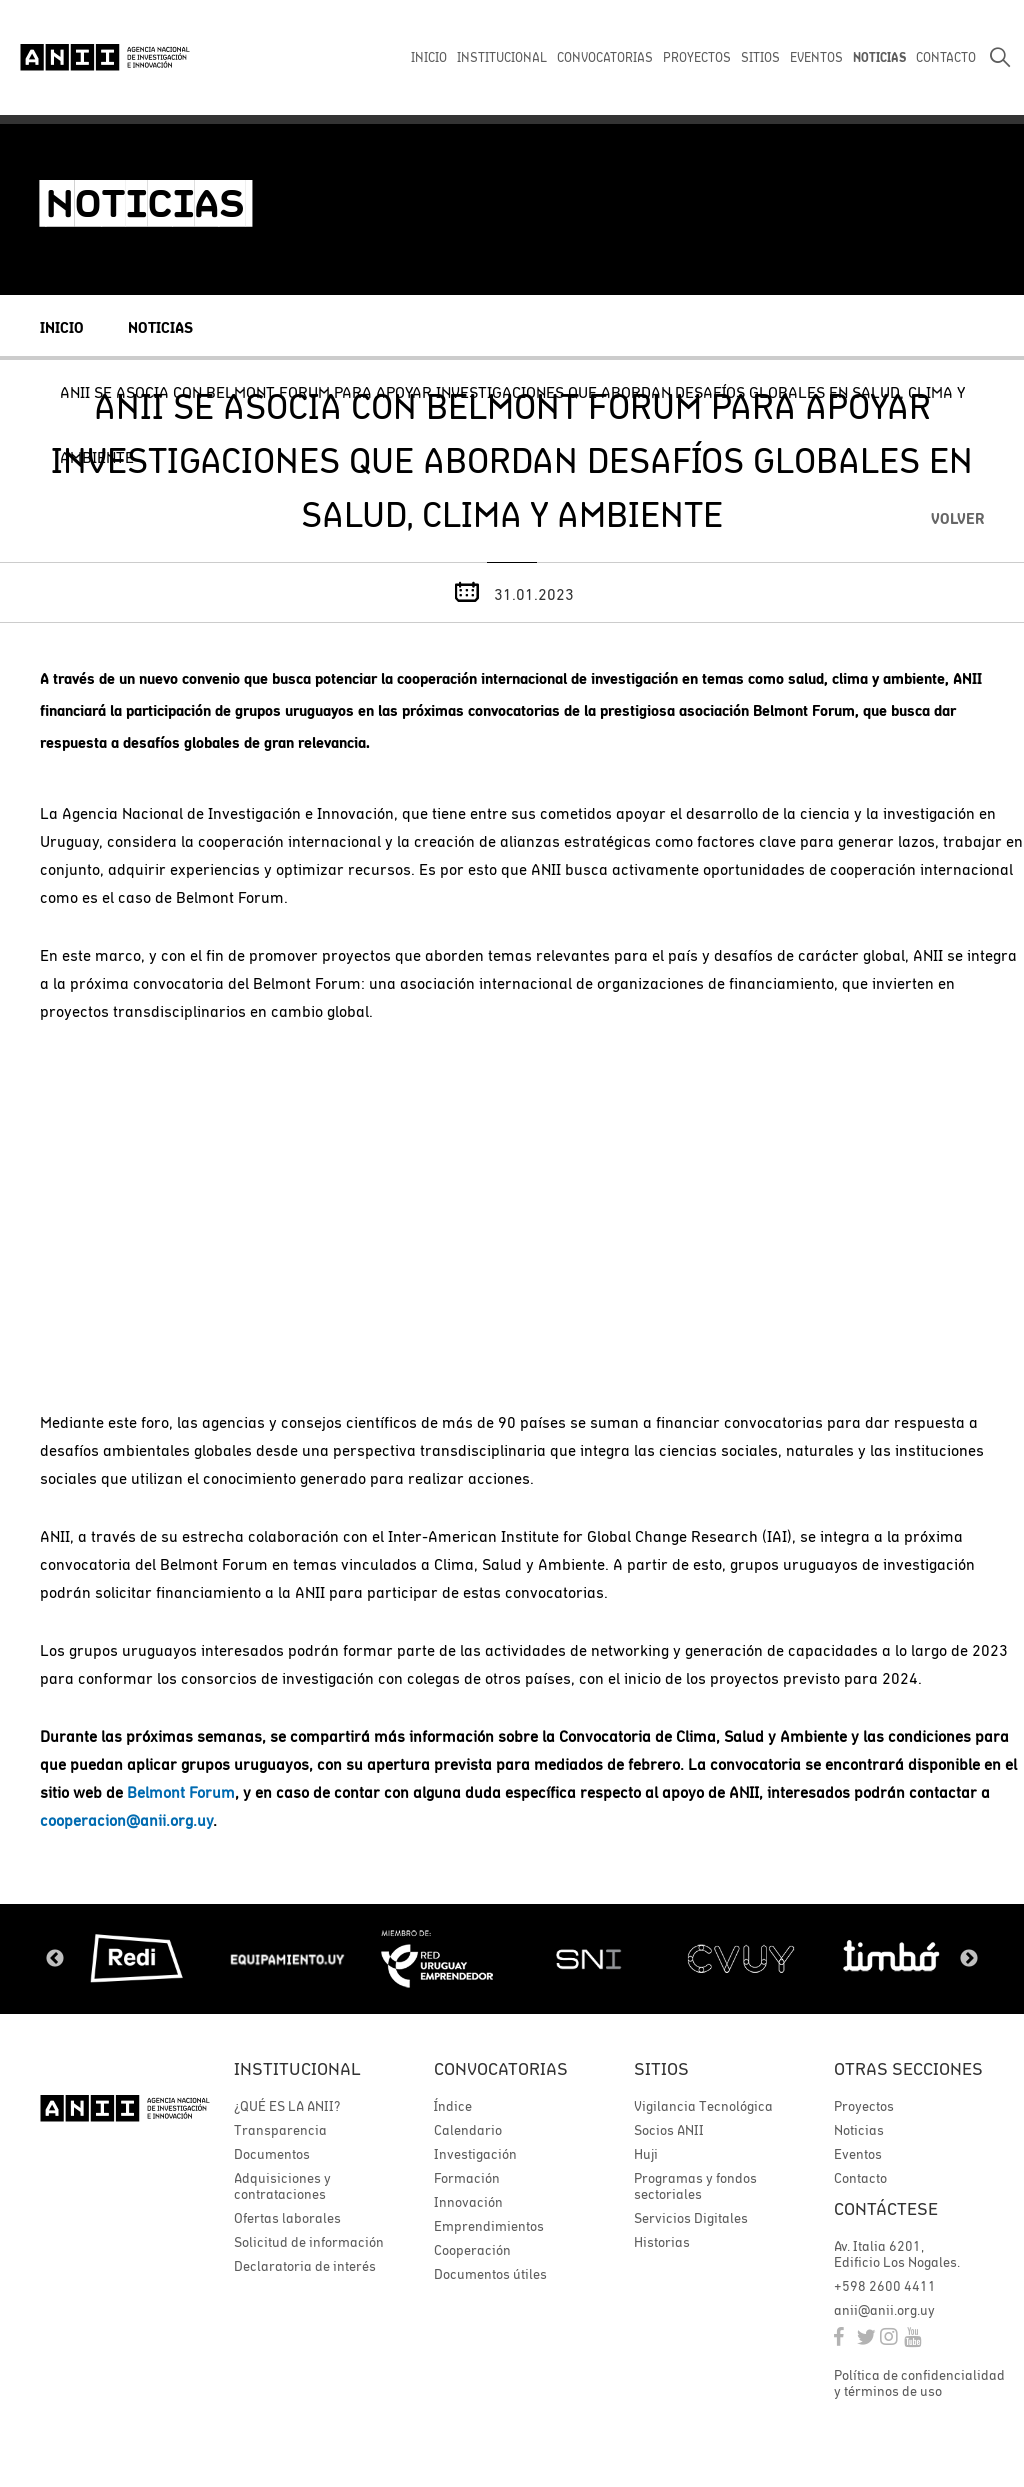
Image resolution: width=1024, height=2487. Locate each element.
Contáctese (886, 2208)
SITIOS (760, 57)
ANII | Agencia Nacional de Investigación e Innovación (105, 57)
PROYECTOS (697, 57)
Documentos (272, 2154)
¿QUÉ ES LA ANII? (287, 2106)
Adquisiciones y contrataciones (282, 2186)
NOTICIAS (879, 57)
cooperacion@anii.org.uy (126, 1820)
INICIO (429, 57)
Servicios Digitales (691, 2218)
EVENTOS (816, 57)
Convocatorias (501, 2068)
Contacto (860, 2178)
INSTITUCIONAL (502, 57)
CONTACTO (946, 57)
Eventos (858, 2154)
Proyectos (864, 2106)
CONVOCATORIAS (605, 57)
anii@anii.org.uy (884, 2310)
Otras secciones (908, 2068)
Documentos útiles (490, 2274)
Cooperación (472, 2250)
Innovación (468, 2202)
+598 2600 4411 (885, 2286)
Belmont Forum (181, 1792)
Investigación (475, 2154)
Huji (646, 2154)
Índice (453, 2106)
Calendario (468, 2130)
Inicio (62, 327)
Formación (467, 2178)
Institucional (297, 2068)
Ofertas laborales (287, 2218)
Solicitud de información (309, 2242)
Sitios (661, 2068)
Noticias (160, 327)
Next (969, 1959)
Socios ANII (669, 2130)
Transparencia (280, 2130)
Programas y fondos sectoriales (695, 2186)
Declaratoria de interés (305, 2266)
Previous (55, 1959)
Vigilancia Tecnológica (703, 2106)
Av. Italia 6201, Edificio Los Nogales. (897, 2254)
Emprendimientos (489, 2226)
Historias (662, 2242)
